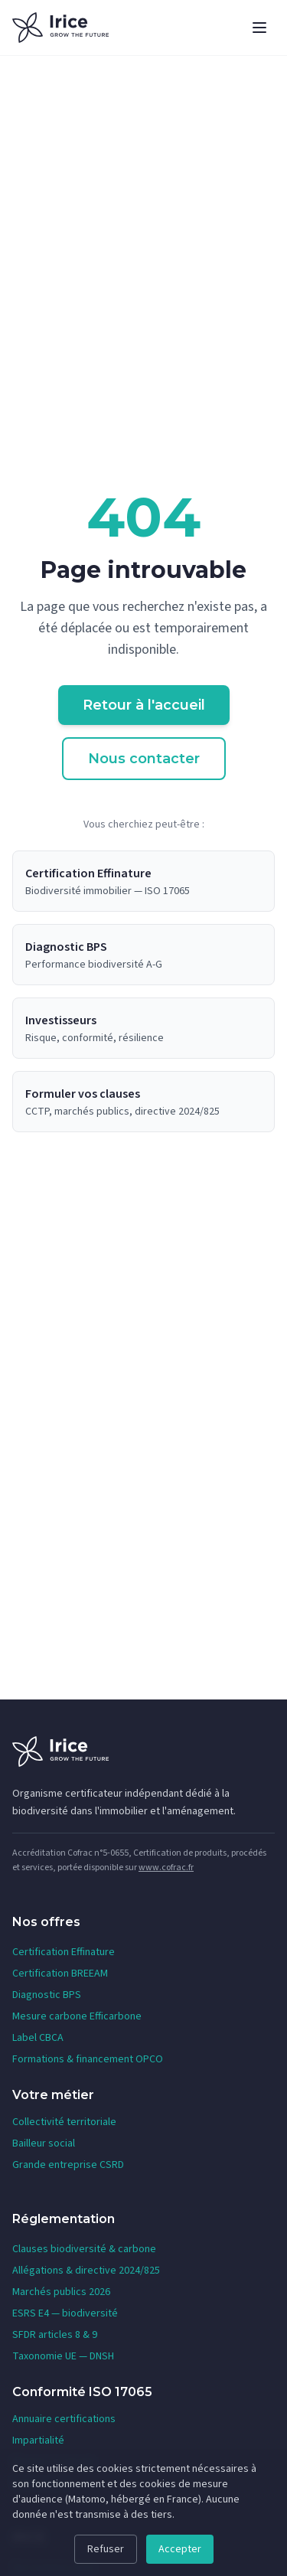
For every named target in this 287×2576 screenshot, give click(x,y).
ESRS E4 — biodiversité (65, 2313)
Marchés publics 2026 (61, 2292)
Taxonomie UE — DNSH (63, 2356)
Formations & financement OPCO (87, 2059)
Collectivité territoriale (64, 2122)
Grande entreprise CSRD (68, 2165)
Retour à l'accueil (144, 705)
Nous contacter (144, 758)
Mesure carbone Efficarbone (77, 2016)
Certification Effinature (63, 1952)
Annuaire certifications (64, 2419)
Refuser (105, 2549)
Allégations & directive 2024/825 (86, 2270)
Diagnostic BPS (46, 1995)
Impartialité (38, 2440)
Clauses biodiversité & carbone (84, 2249)
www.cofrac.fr (166, 1867)
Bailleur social (43, 2143)
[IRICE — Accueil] (60, 27)
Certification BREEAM (60, 1973)
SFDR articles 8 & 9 (54, 2335)
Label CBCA (38, 2037)
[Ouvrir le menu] (259, 27)
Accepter (179, 2549)
